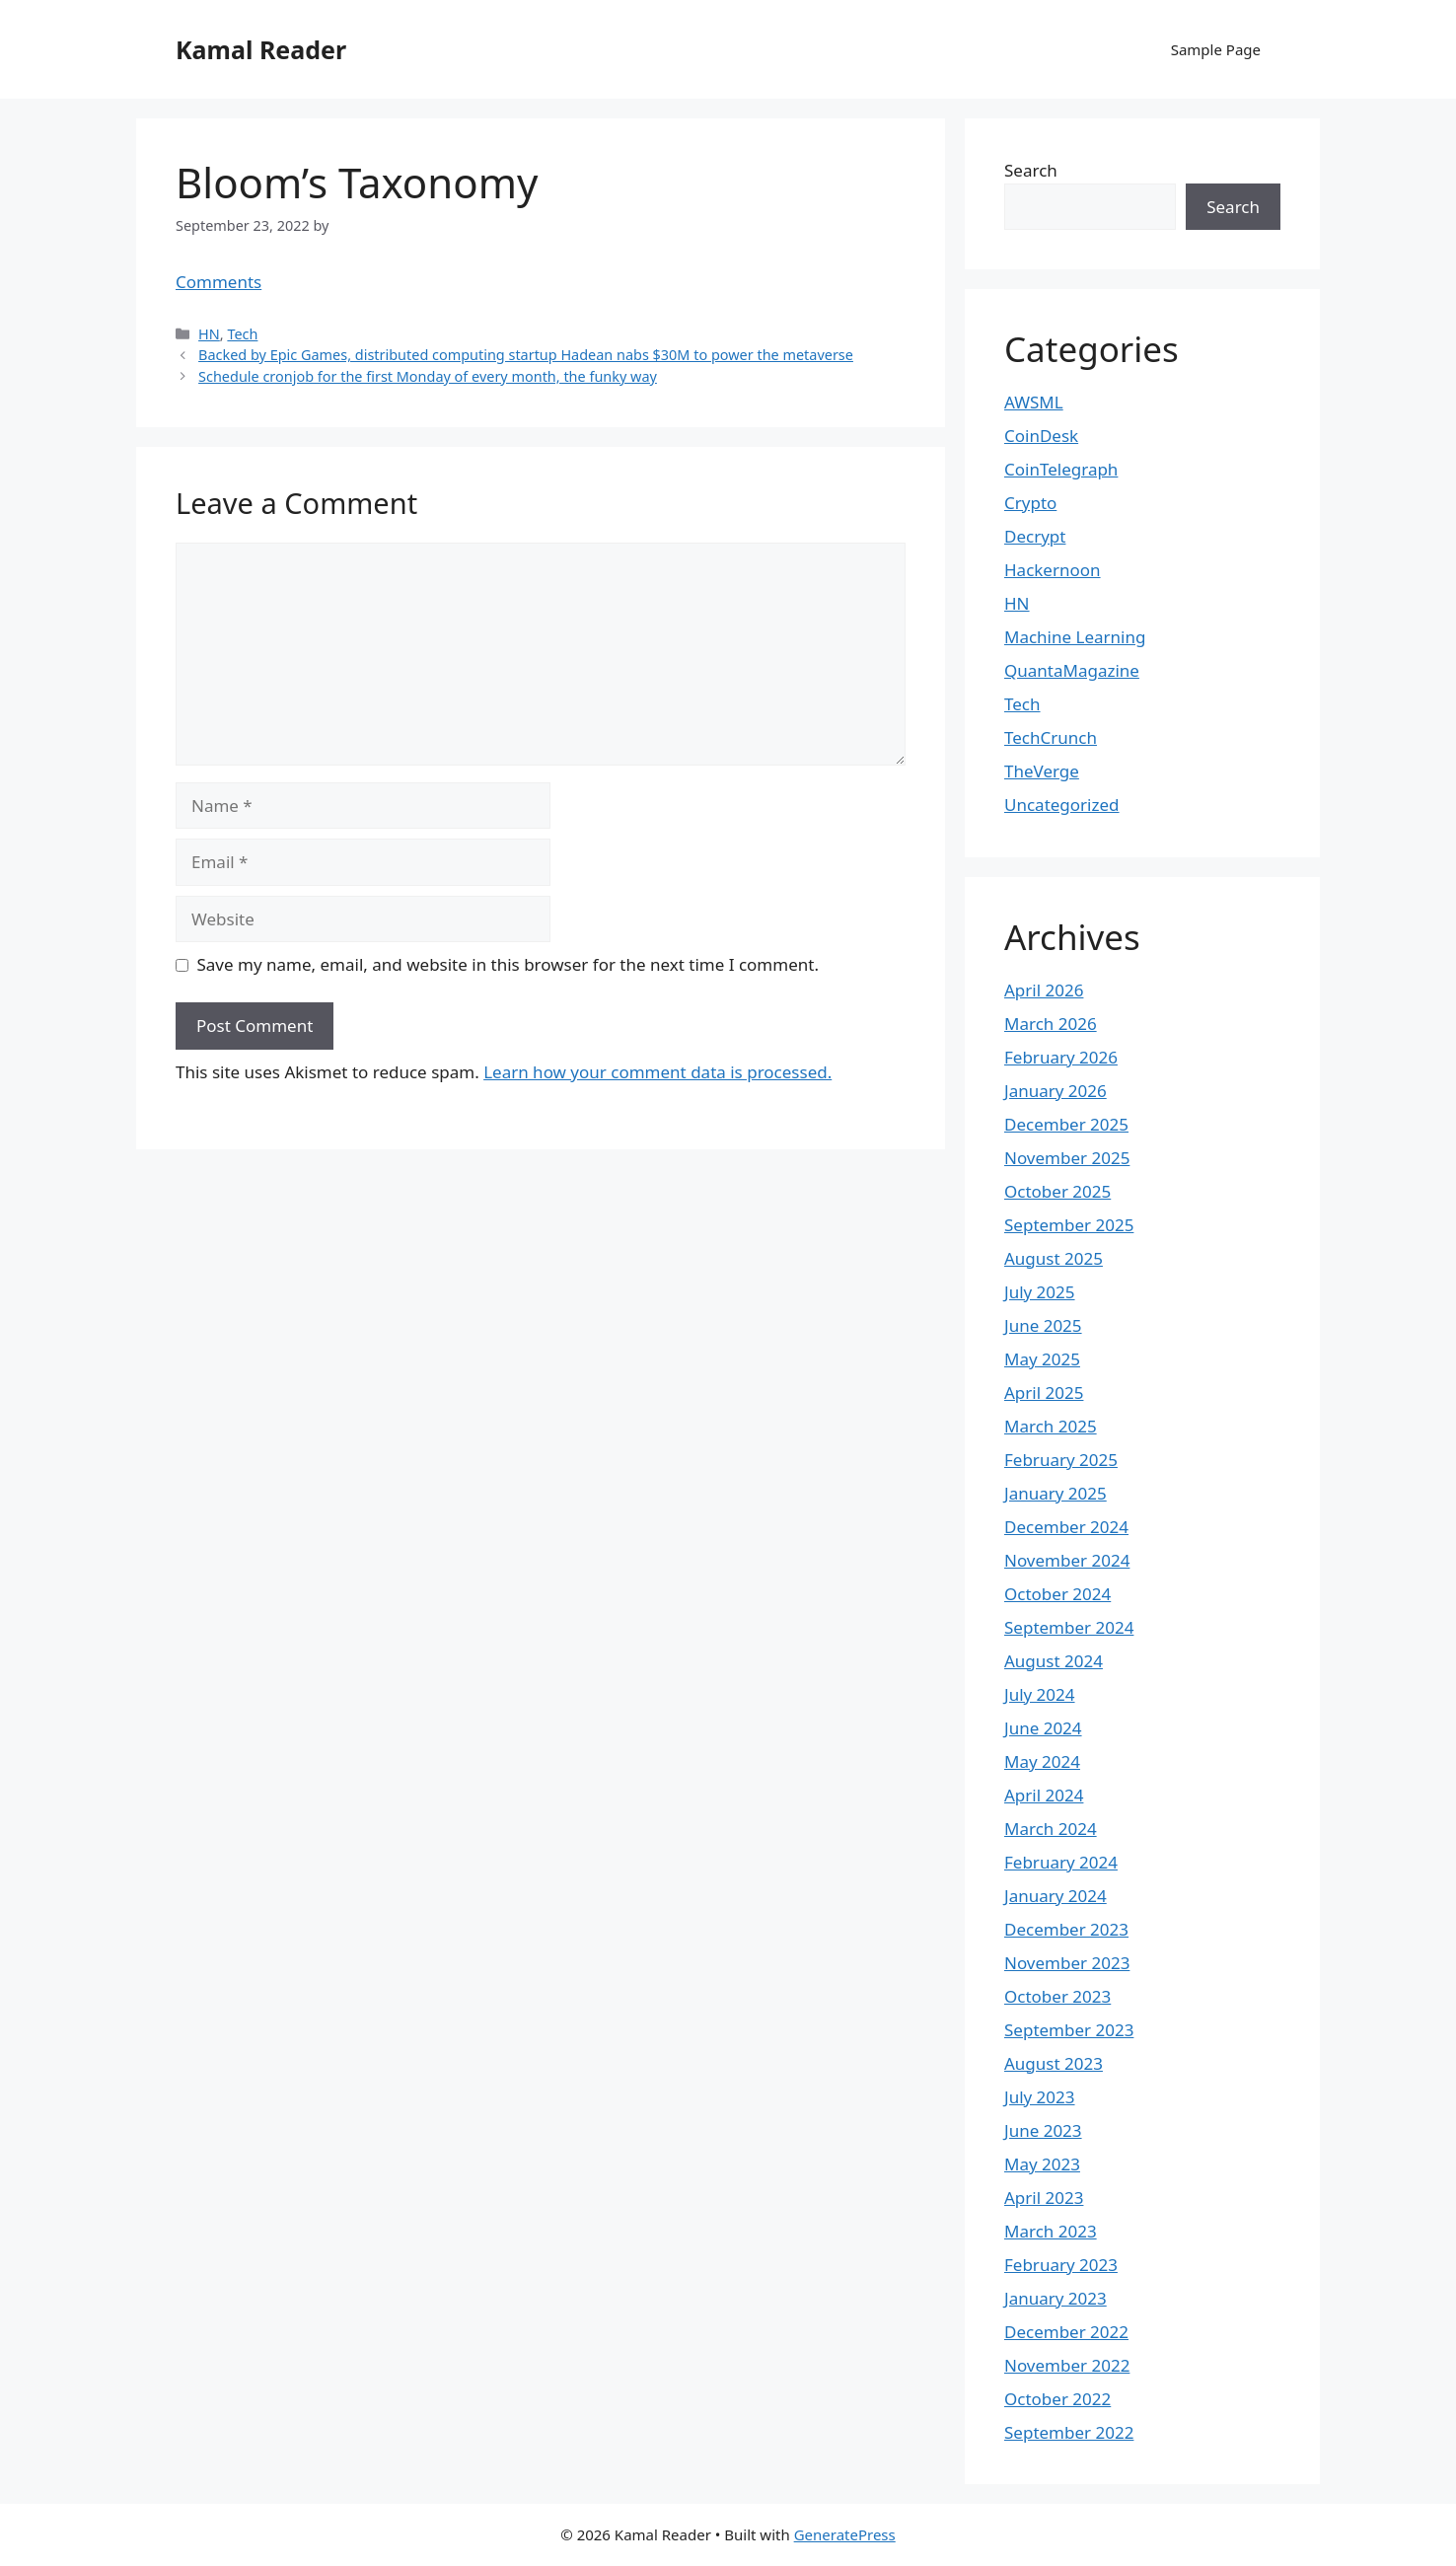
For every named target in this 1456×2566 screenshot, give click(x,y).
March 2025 (1050, 1426)
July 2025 (1039, 1292)
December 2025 (1066, 1124)
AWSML (1033, 402)
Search (1030, 170)
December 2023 (1066, 1929)
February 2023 (1061, 2264)
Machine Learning (1074, 636)
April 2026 (1043, 990)
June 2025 (1043, 1325)
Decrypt (1034, 536)
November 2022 (1066, 2365)
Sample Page (1216, 49)
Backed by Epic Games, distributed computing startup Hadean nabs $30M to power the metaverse (525, 354)
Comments (218, 281)
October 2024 (1057, 1593)
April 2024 (1043, 1795)
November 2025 (1066, 1157)
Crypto (1030, 502)
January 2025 (1055, 1493)
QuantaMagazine (1071, 670)
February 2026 (1061, 1057)
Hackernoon (1052, 569)
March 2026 (1050, 1023)
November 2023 (1066, 1962)
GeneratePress (845, 2534)
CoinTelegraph (1061, 469)
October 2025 (1057, 1191)
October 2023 (1057, 1996)
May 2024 (1042, 1761)
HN (209, 334)
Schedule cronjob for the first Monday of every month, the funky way (427, 376)
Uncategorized (1062, 804)
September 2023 (1068, 2029)
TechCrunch (1050, 737)
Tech (242, 334)
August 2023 (1053, 2063)
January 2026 (1055, 1090)
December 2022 (1066, 2331)
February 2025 (1061, 1459)
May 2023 (1042, 2164)
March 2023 (1050, 2231)
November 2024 (1066, 1560)
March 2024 (1050, 1828)
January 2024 (1055, 1895)
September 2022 (1068, 2432)
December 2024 (1066, 1526)
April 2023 (1043, 2197)
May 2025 (1042, 1359)
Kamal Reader (261, 49)
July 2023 (1039, 2097)
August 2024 (1053, 1661)
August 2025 (1053, 1258)
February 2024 (1061, 1862)
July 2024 (1039, 1694)
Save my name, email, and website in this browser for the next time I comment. (508, 964)
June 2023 (1043, 2130)
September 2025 (1068, 1224)
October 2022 (1057, 2398)
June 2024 (1043, 1728)
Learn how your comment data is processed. (657, 1072)
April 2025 (1043, 1392)
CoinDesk (1041, 435)
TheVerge (1041, 771)
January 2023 (1055, 2298)
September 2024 (1068, 1627)
